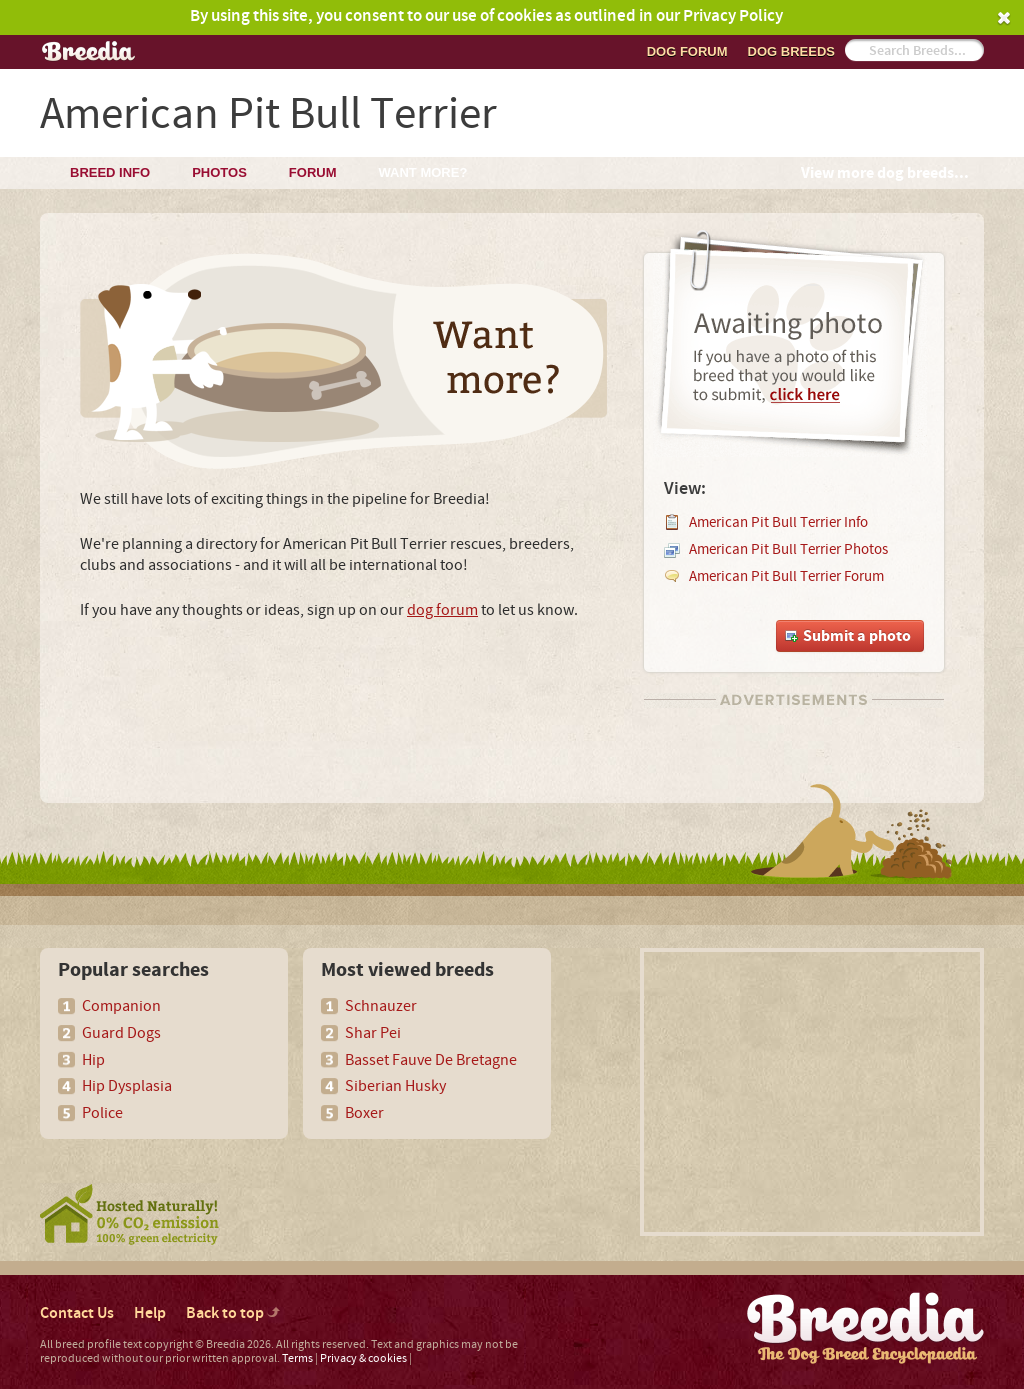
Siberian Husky (395, 1086)
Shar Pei (373, 1033)
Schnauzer (381, 1006)
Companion (121, 1006)
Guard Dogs (121, 1033)
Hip (93, 1060)
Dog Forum (687, 51)
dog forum (442, 610)
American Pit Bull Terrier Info (778, 522)
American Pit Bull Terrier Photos (788, 549)
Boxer (364, 1113)
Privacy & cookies (363, 1358)
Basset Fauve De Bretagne (431, 1060)
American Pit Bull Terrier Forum (786, 576)
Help (150, 1313)
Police (102, 1113)
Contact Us (77, 1313)
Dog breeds (791, 51)
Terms (297, 1358)
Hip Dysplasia (127, 1086)
